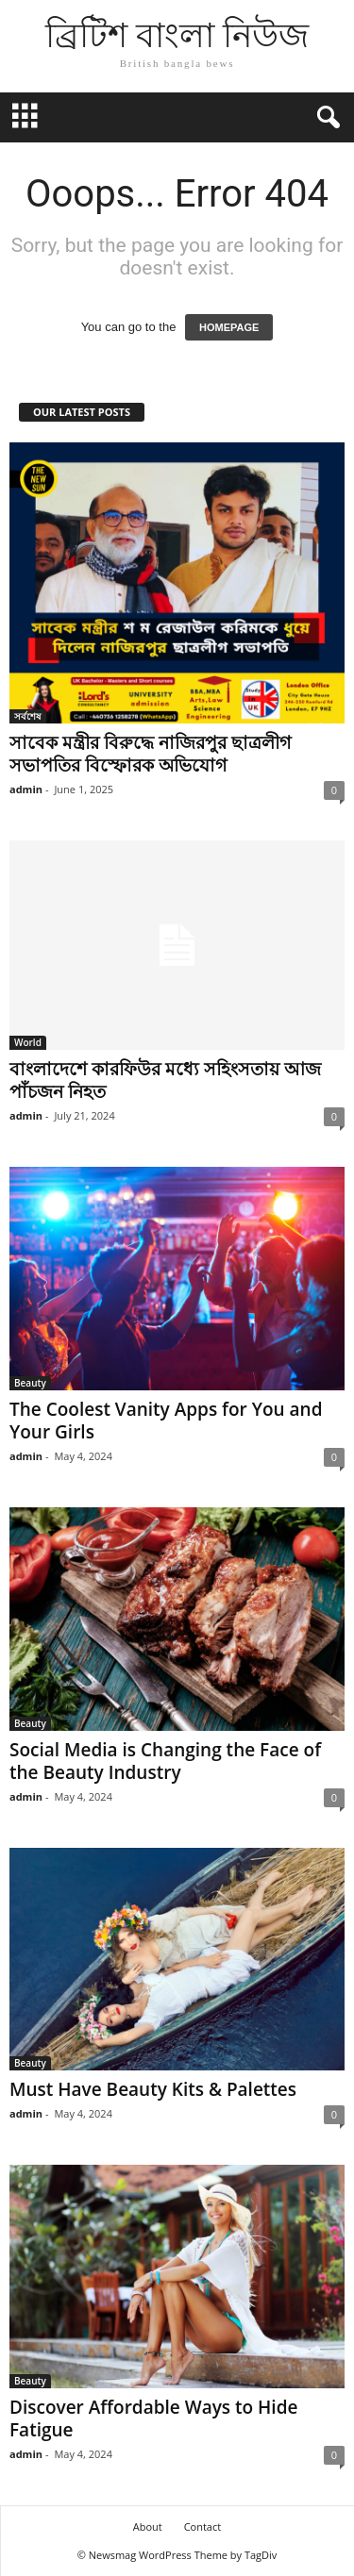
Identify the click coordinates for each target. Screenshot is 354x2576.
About (147, 2526)
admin (25, 789)
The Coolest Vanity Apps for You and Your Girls (166, 1420)
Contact (203, 2526)
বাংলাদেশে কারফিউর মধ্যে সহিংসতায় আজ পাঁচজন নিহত (165, 1080)
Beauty (30, 1382)
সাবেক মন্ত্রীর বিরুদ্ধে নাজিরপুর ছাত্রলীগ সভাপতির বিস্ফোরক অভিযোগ (150, 753)
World (28, 1042)
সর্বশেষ (28, 716)
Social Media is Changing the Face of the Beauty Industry (165, 1761)
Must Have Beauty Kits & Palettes (152, 2089)
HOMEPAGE (229, 327)
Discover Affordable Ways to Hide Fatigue (153, 2418)
